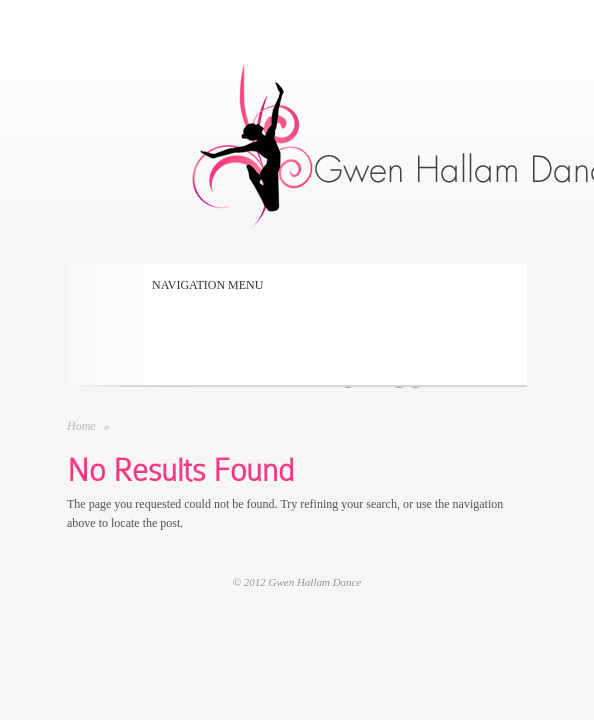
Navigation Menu (201, 285)
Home (81, 426)
